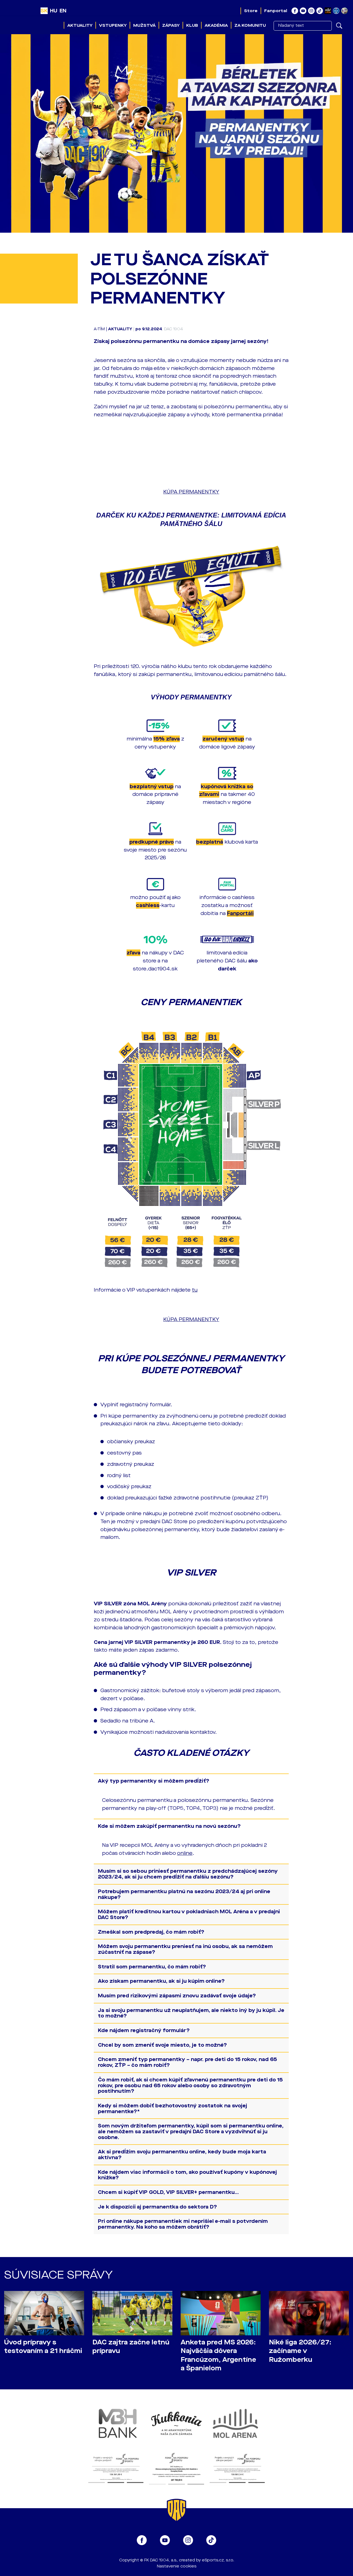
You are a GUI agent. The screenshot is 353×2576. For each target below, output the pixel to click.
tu (194, 1290)
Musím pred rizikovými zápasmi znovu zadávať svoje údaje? (177, 1995)
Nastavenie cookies (176, 2566)
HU (53, 10)
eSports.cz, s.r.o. (218, 2560)
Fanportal (275, 11)
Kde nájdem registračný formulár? (144, 2030)
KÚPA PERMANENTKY (191, 492)
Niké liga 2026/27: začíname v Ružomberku (300, 2351)
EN (63, 10)
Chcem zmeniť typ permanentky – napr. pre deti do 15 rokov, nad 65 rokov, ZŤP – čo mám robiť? (187, 2062)
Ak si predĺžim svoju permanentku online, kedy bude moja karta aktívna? (182, 2154)
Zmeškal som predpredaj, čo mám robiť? (151, 1932)
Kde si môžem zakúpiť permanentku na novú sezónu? (169, 1826)
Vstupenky (113, 25)
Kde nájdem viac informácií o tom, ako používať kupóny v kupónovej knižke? (187, 2175)
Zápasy (171, 25)
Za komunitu (250, 25)
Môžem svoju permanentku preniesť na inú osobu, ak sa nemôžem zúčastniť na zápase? (185, 1949)
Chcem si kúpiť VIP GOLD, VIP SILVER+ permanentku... (168, 2192)
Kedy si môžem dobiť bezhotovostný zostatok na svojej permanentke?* (172, 2108)
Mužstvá (144, 25)
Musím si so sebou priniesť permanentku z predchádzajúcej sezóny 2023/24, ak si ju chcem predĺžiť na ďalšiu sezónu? (188, 1874)
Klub (192, 25)
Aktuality (79, 25)
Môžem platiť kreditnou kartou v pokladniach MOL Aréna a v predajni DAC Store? (189, 1914)
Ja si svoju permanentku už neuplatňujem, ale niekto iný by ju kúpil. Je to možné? (191, 2013)
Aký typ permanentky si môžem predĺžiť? (153, 1781)
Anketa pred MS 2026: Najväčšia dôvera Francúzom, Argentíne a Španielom (218, 2355)
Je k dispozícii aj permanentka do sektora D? (157, 2207)
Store (251, 11)
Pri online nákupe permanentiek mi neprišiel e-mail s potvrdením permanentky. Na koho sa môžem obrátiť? (183, 2224)
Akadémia (216, 25)
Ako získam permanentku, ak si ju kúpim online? (161, 1981)
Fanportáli (240, 913)
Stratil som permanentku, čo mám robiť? (152, 1966)
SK (44, 10)
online (184, 1853)
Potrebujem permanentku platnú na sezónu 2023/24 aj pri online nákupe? (184, 1894)
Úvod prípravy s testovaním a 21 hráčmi (43, 2346)
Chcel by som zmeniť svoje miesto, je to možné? (162, 2045)
